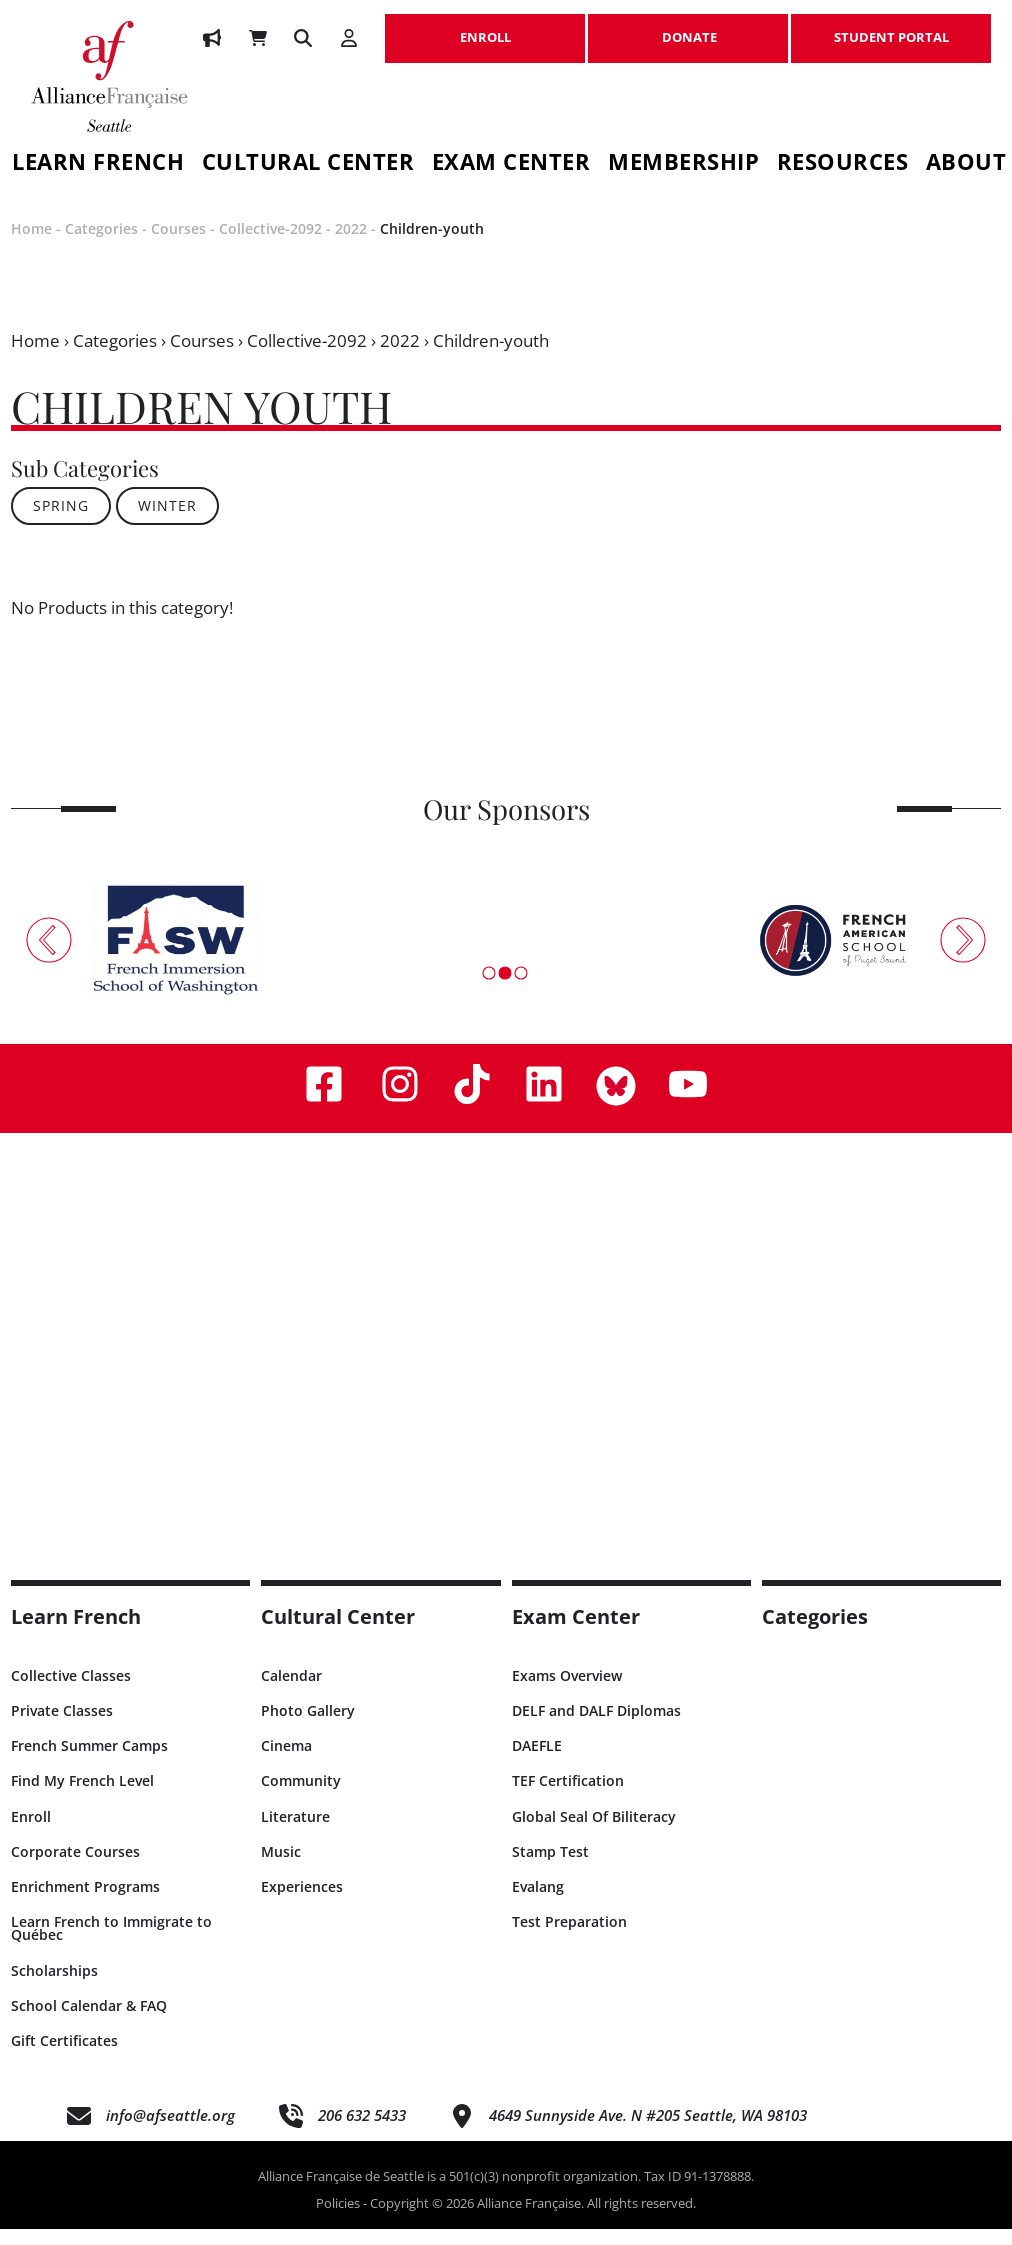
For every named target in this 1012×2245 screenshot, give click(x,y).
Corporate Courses (75, 1867)
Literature (295, 1832)
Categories (101, 245)
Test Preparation (569, 1938)
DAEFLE (537, 1762)
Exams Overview (567, 1691)
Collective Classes (71, 1691)
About (966, 164)
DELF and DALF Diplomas (596, 1727)
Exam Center (511, 164)
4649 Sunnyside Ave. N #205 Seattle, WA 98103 (648, 2132)
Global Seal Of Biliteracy (594, 1832)
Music (281, 1867)
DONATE (688, 27)
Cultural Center (308, 164)
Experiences (302, 1903)
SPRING (61, 522)
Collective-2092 (270, 245)
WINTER (167, 522)
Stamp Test (550, 1867)
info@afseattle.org (170, 2132)
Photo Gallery (308, 1727)
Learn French (76, 1632)
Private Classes (62, 1727)
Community (301, 1797)
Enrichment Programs (85, 1903)
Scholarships (54, 1986)
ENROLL (485, 27)
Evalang (538, 1903)
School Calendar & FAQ (89, 2021)
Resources (843, 164)
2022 (351, 245)
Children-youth (432, 245)
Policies (338, 2220)
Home (31, 245)
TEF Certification (568, 1797)
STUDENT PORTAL (891, 27)
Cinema (286, 1762)
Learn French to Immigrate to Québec (111, 1945)
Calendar (291, 1691)
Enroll (31, 1832)
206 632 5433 (362, 2132)
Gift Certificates (64, 2056)
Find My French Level (82, 1797)
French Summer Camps (89, 1762)
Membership (683, 164)
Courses (178, 245)
